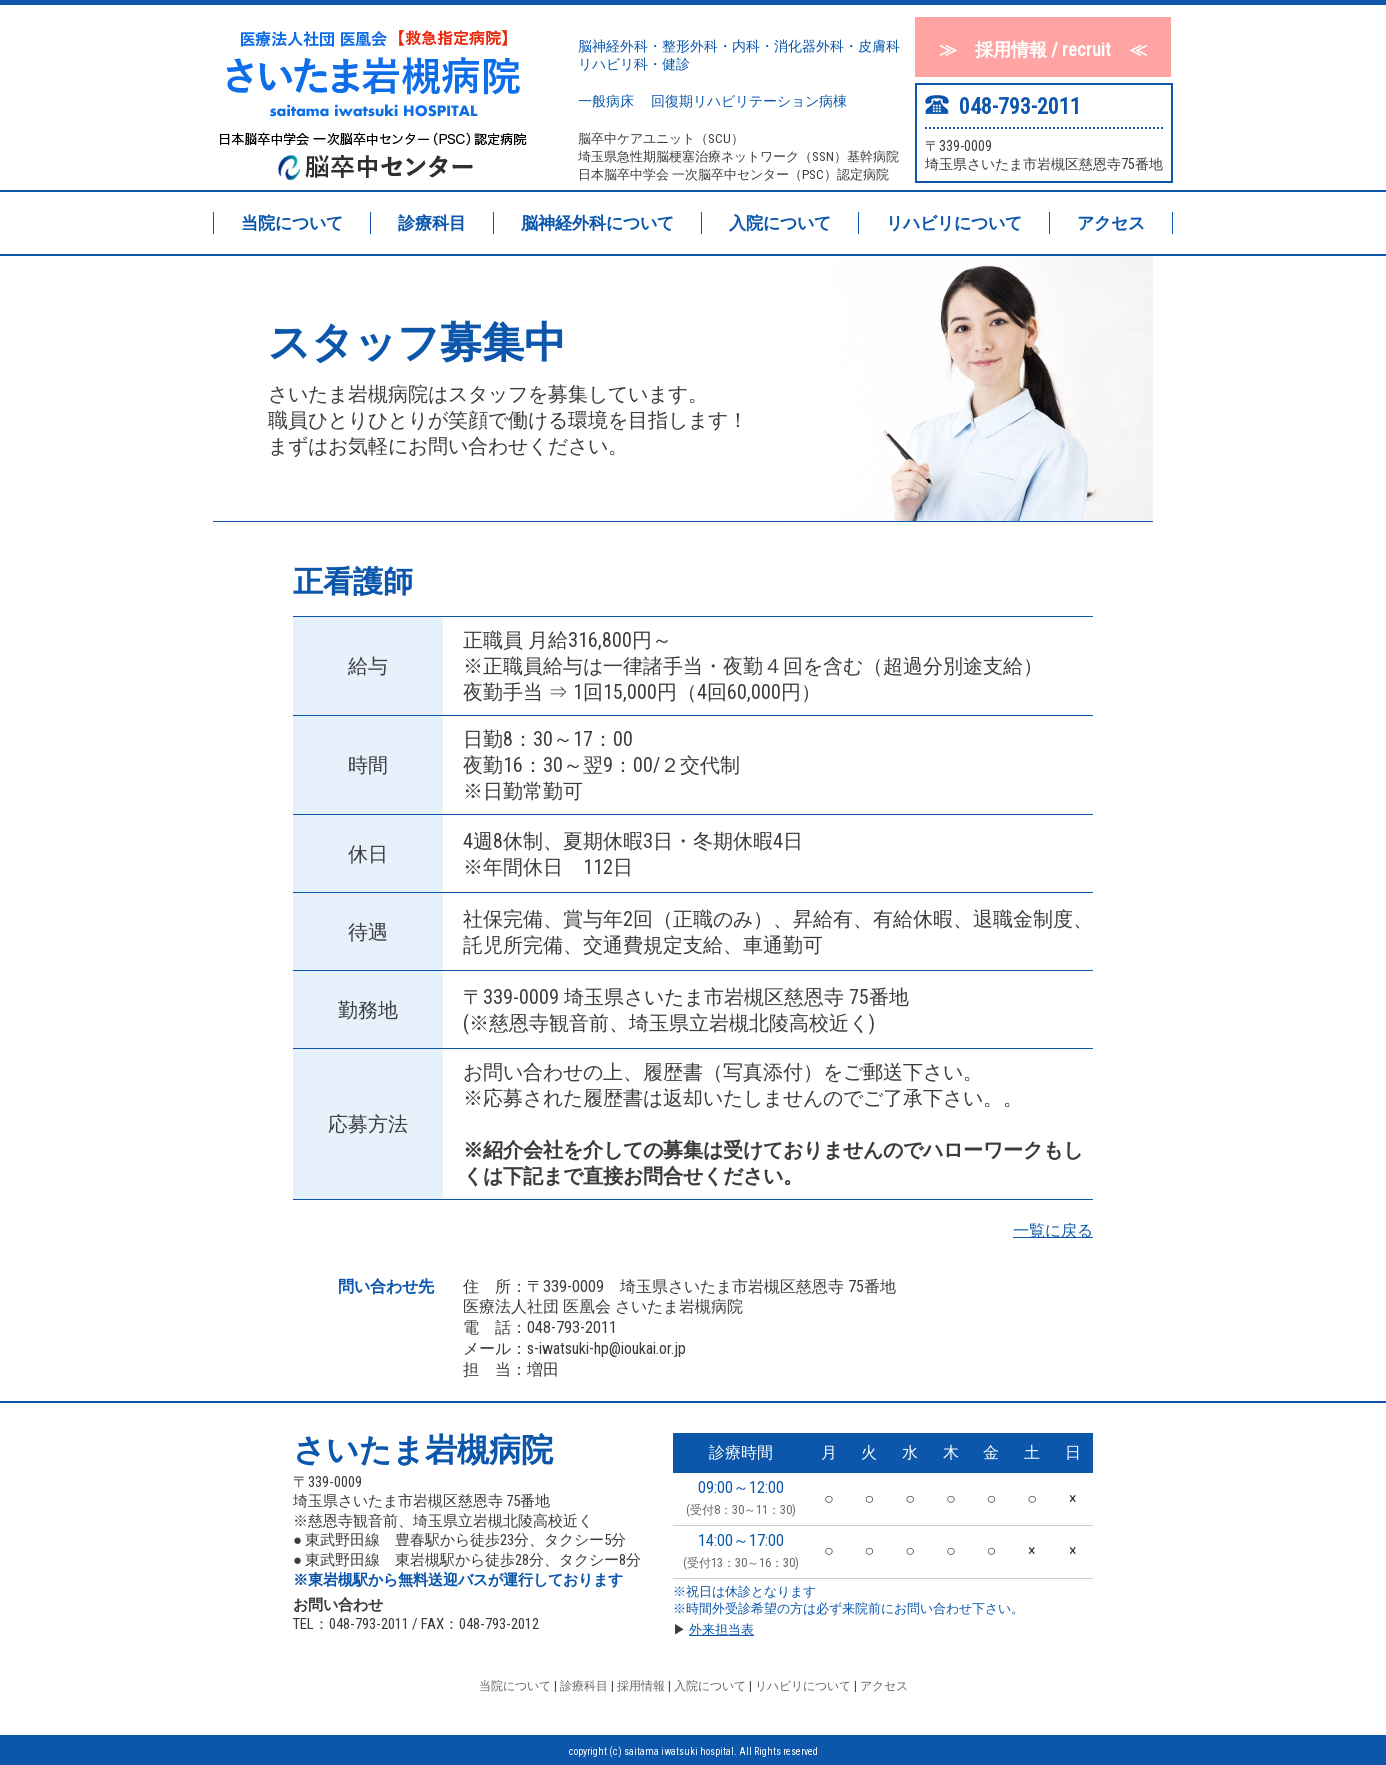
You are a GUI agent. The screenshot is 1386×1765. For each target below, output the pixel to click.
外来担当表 (721, 1629)
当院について (292, 223)
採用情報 (639, 1686)
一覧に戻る (1053, 1230)
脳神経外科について (597, 223)
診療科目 (432, 223)
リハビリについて (954, 223)
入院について (780, 223)
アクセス (1111, 223)
